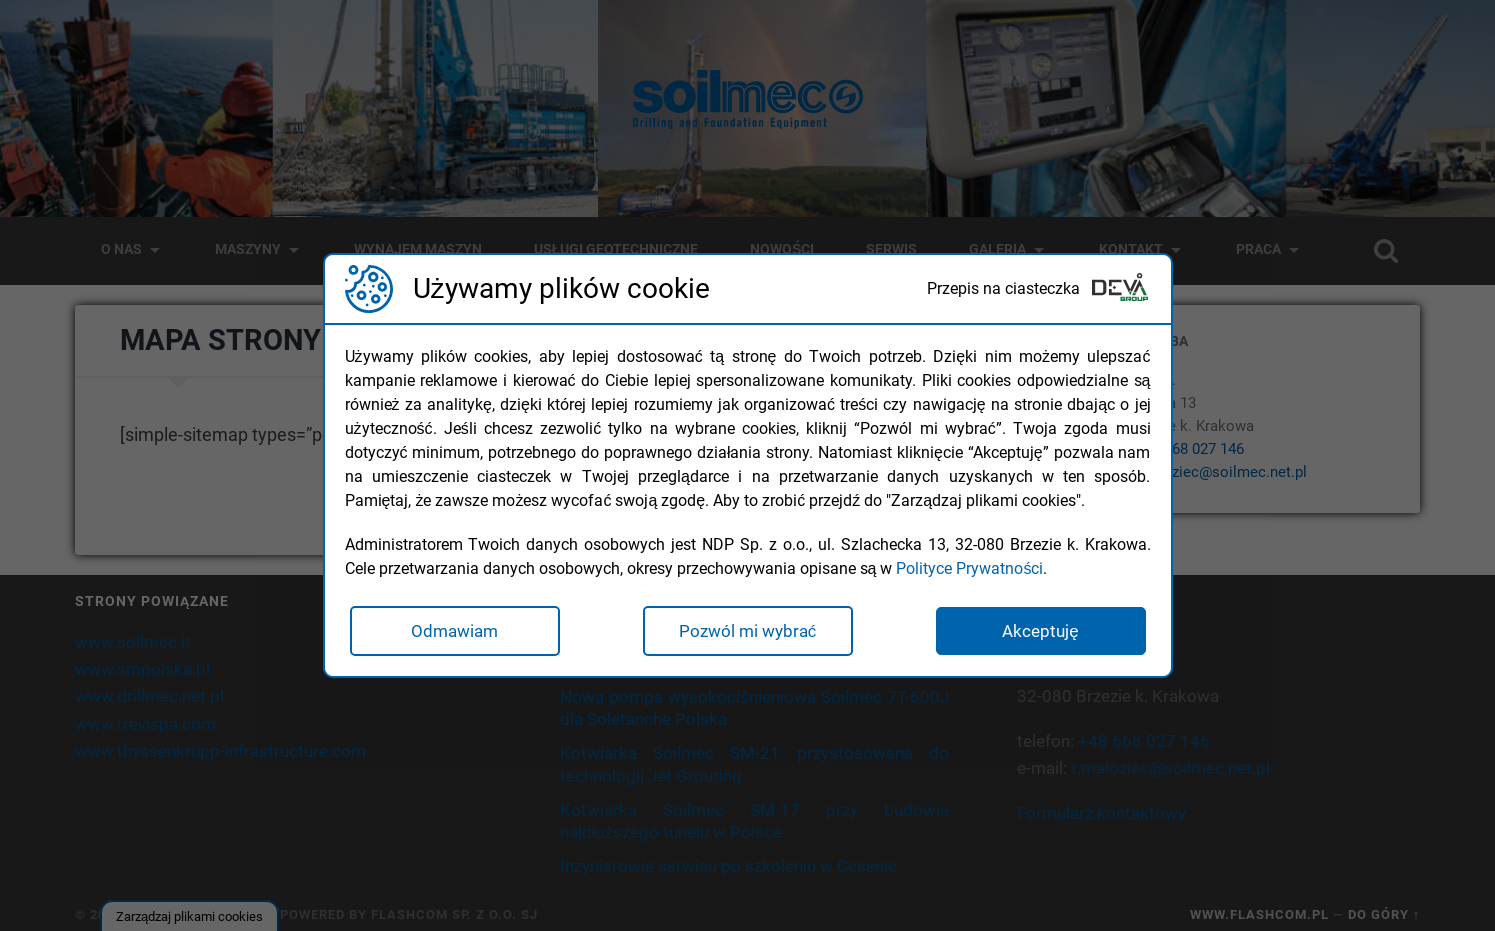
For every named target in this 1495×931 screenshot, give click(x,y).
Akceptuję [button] (1040, 631)
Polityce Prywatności (969, 568)
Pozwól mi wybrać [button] (748, 631)
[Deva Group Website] (1120, 289)
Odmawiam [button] (454, 631)
